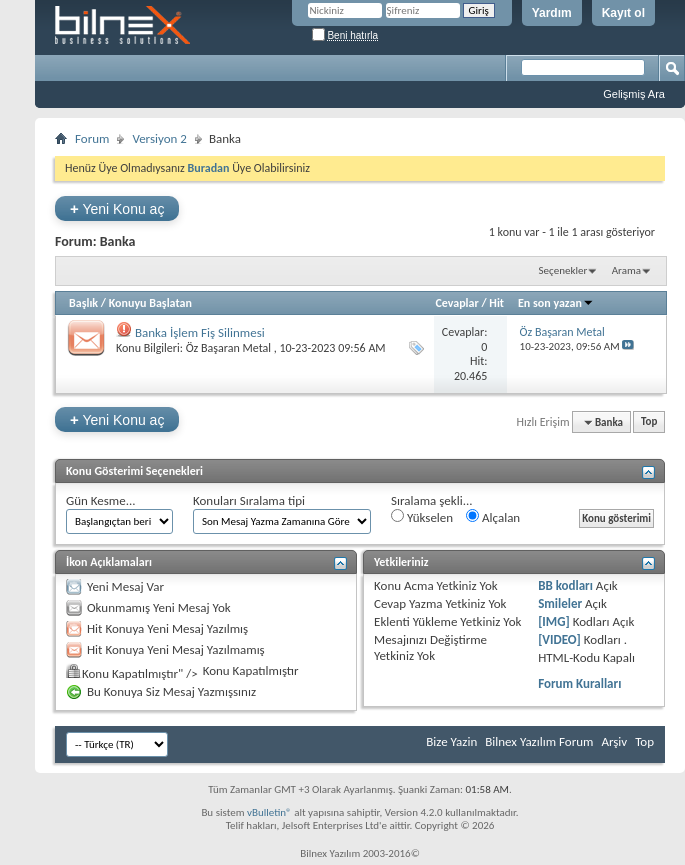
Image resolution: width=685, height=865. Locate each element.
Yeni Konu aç (117, 208)
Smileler (560, 603)
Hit (496, 303)
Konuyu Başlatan (150, 303)
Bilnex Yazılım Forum (539, 741)
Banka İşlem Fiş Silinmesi (200, 332)
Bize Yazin (451, 741)
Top (649, 422)
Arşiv (614, 741)
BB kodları (565, 585)
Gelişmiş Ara (634, 94)
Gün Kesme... (101, 500)
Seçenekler (563, 270)
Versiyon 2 (159, 138)
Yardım (552, 13)
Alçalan (493, 517)
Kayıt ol (623, 13)
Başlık (83, 303)
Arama (626, 270)
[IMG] (554, 621)
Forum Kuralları (579, 683)
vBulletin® (269, 812)
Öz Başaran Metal (228, 348)
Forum (92, 138)
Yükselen (422, 517)
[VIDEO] (559, 639)
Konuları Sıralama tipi (249, 500)
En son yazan (556, 303)
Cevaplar (456, 303)
